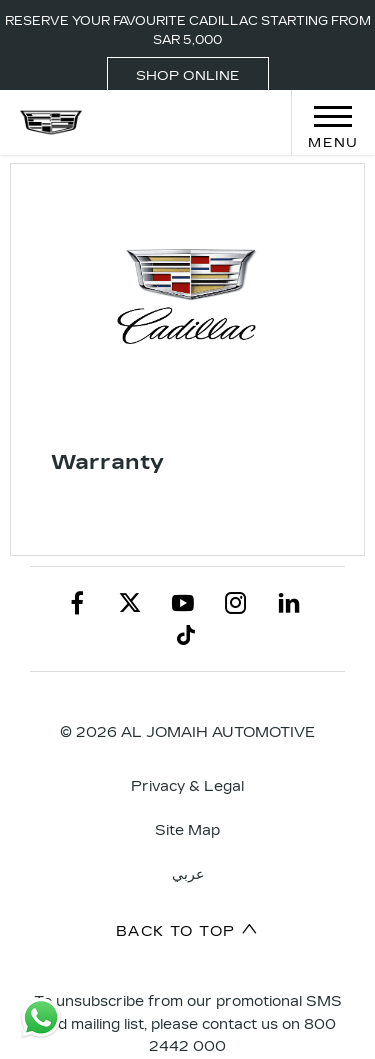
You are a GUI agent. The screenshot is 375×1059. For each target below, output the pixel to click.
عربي (188, 874)
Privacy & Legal (187, 786)
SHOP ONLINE (188, 76)
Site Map (187, 830)
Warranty (107, 462)
